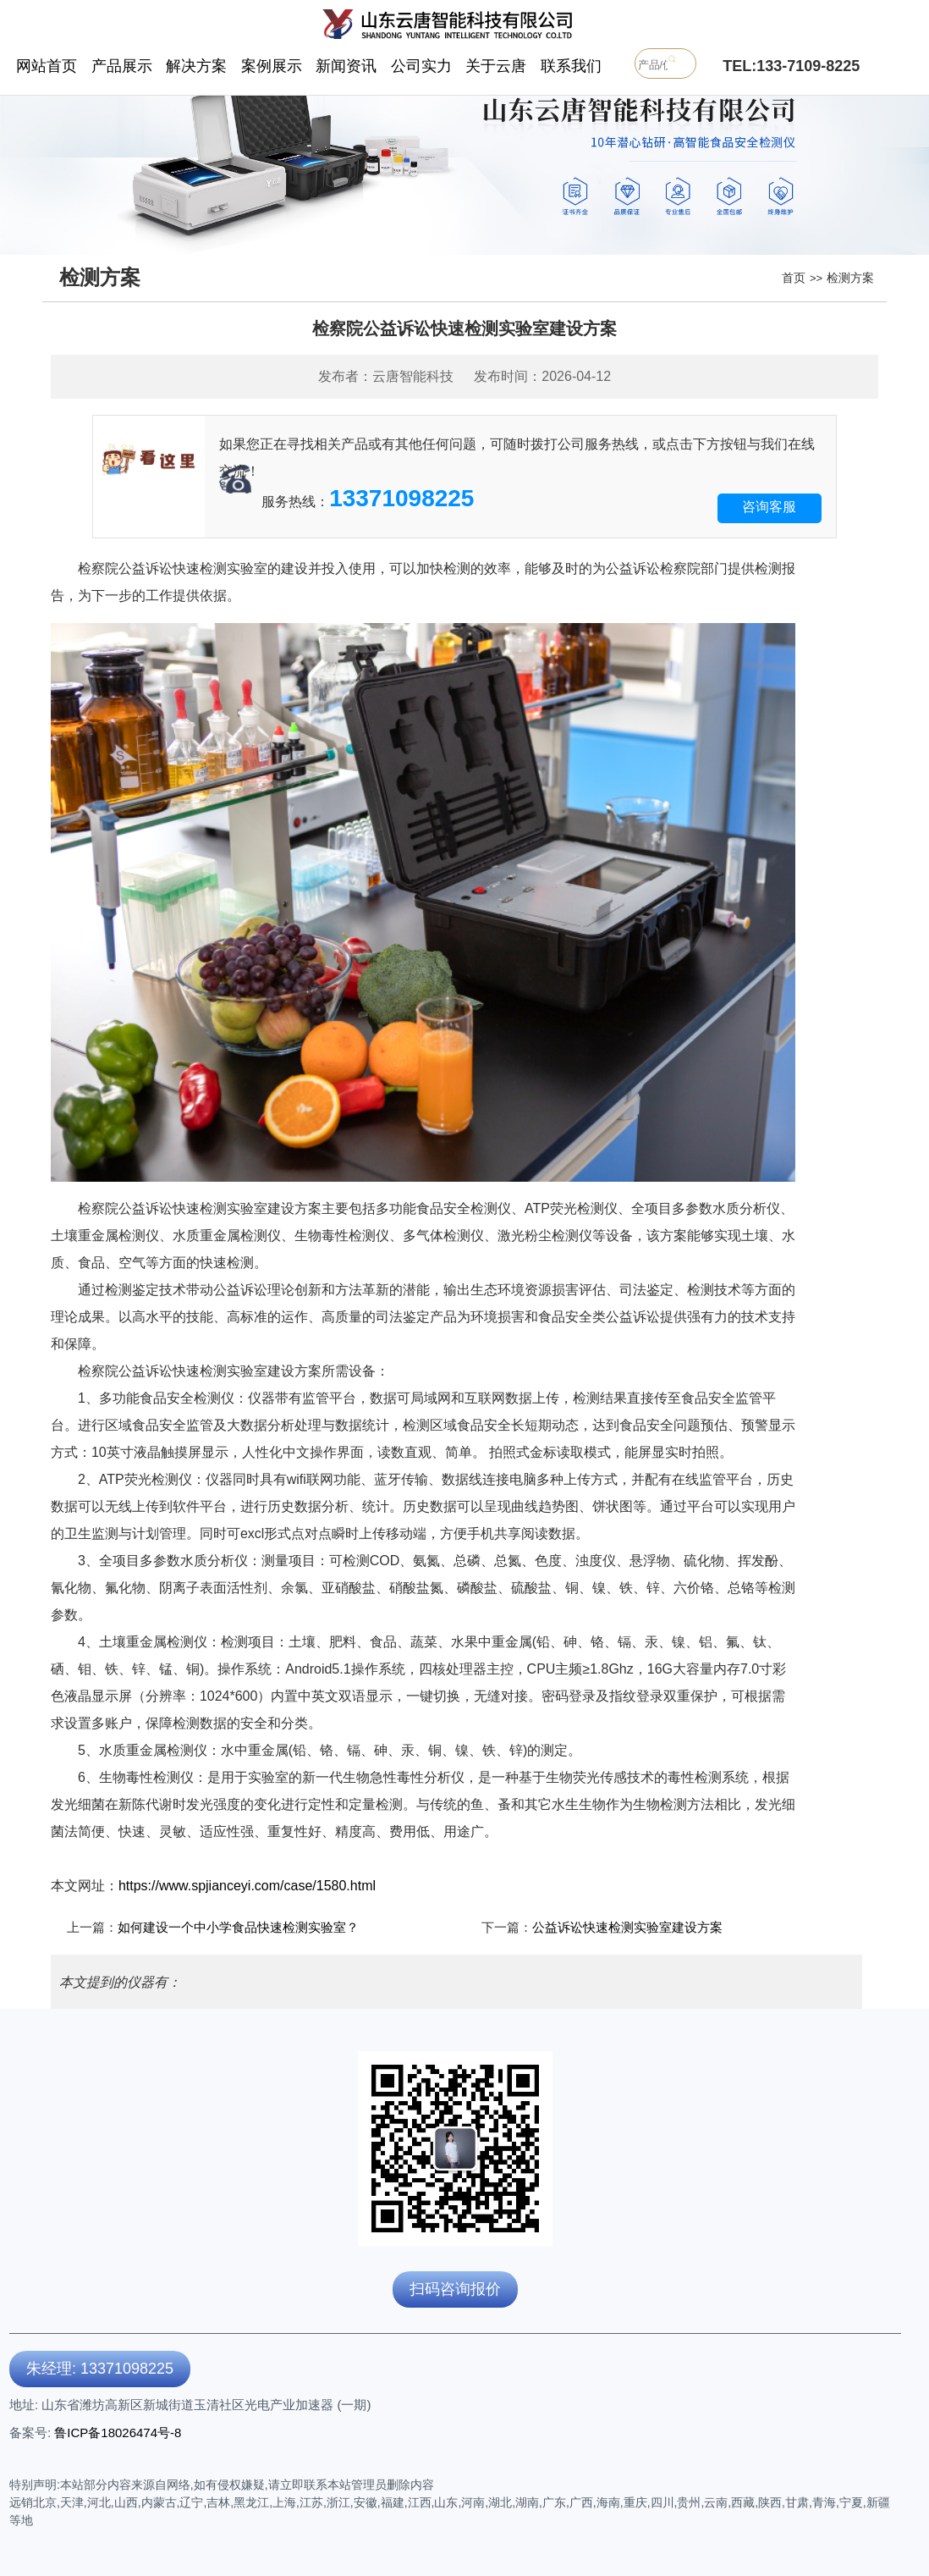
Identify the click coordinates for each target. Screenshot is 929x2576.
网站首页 (46, 66)
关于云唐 (495, 66)
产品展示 (121, 66)
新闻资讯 (346, 66)
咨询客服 (769, 506)
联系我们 (571, 66)
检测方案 (850, 277)
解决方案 (196, 66)
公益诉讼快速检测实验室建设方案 (627, 1927)
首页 (793, 277)
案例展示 (271, 66)
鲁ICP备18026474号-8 (117, 2432)
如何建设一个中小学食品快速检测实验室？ (238, 1927)
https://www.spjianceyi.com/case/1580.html (247, 1885)
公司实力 (421, 66)
